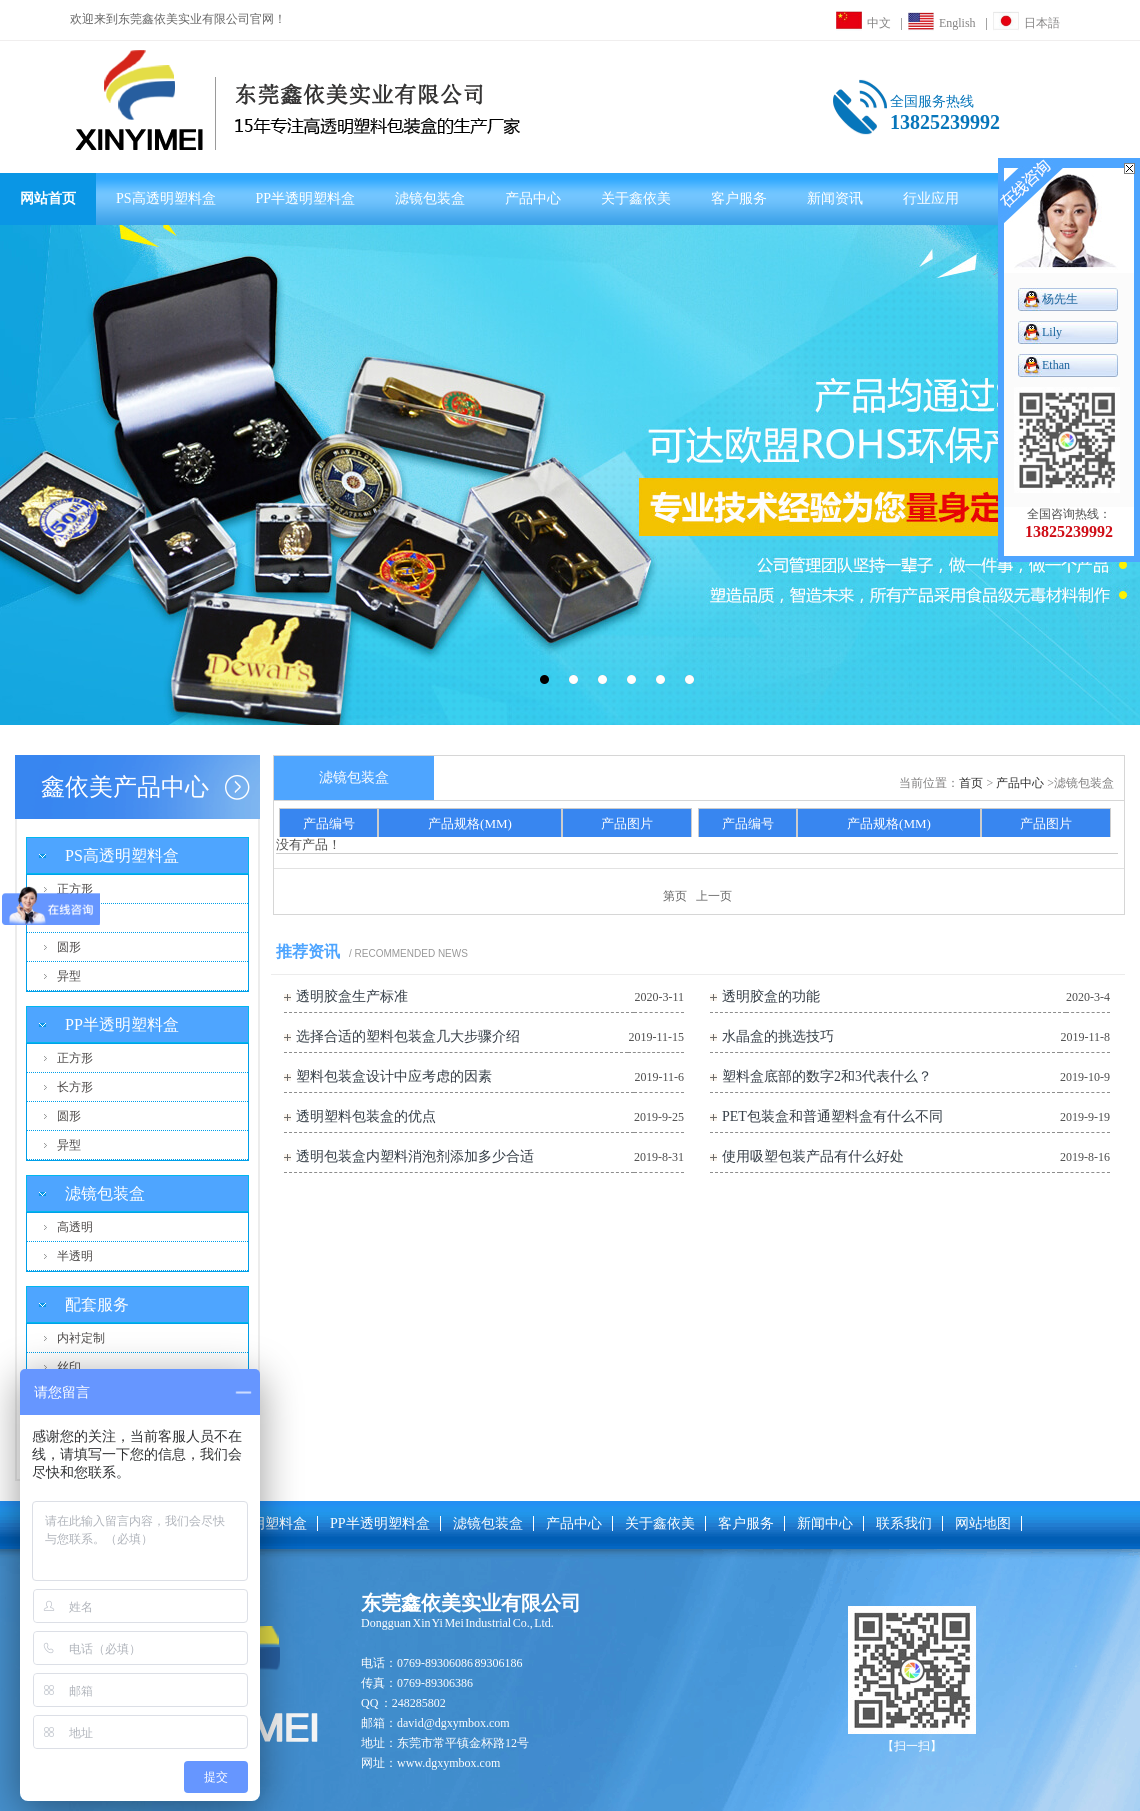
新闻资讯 (835, 198)
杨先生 (1060, 299)
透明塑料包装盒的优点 (366, 1116)
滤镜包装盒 (430, 198)
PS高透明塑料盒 (166, 198)
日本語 (1026, 23)
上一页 (714, 896)
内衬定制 (81, 1338)
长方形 (75, 918)
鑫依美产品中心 (125, 787)
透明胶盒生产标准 (352, 996)
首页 (971, 783)
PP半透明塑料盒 (306, 198)
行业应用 (931, 198)
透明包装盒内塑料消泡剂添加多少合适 (415, 1156)
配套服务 (97, 1304)
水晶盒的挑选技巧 (778, 1036)
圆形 (69, 947)
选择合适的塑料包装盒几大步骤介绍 (408, 1036)
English (942, 23)
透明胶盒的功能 (771, 996)
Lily (1052, 332)
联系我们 (904, 1523)
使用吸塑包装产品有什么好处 (813, 1156)
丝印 (69, 1367)
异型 (69, 976)
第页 (675, 896)
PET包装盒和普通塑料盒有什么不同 (832, 1116)
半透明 (75, 1256)
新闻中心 (825, 1523)
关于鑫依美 (636, 198)
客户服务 (739, 198)
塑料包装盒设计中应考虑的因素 (394, 1076)
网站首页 (48, 198)
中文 (863, 23)
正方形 (75, 889)
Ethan (1056, 365)
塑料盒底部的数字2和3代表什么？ (827, 1076)
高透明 (75, 1227)
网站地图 (983, 1523)
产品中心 (533, 198)
